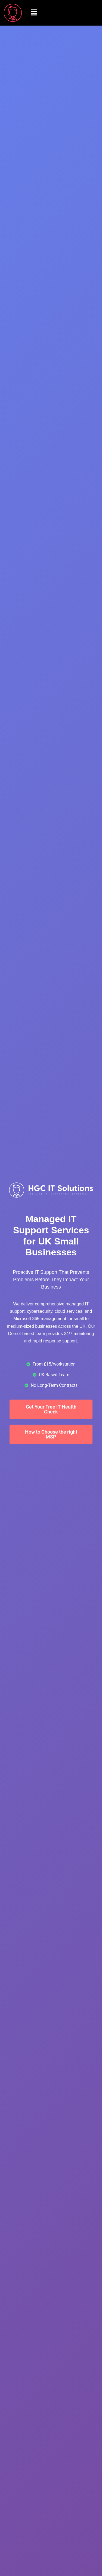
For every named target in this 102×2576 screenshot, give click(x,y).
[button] (33, 13)
